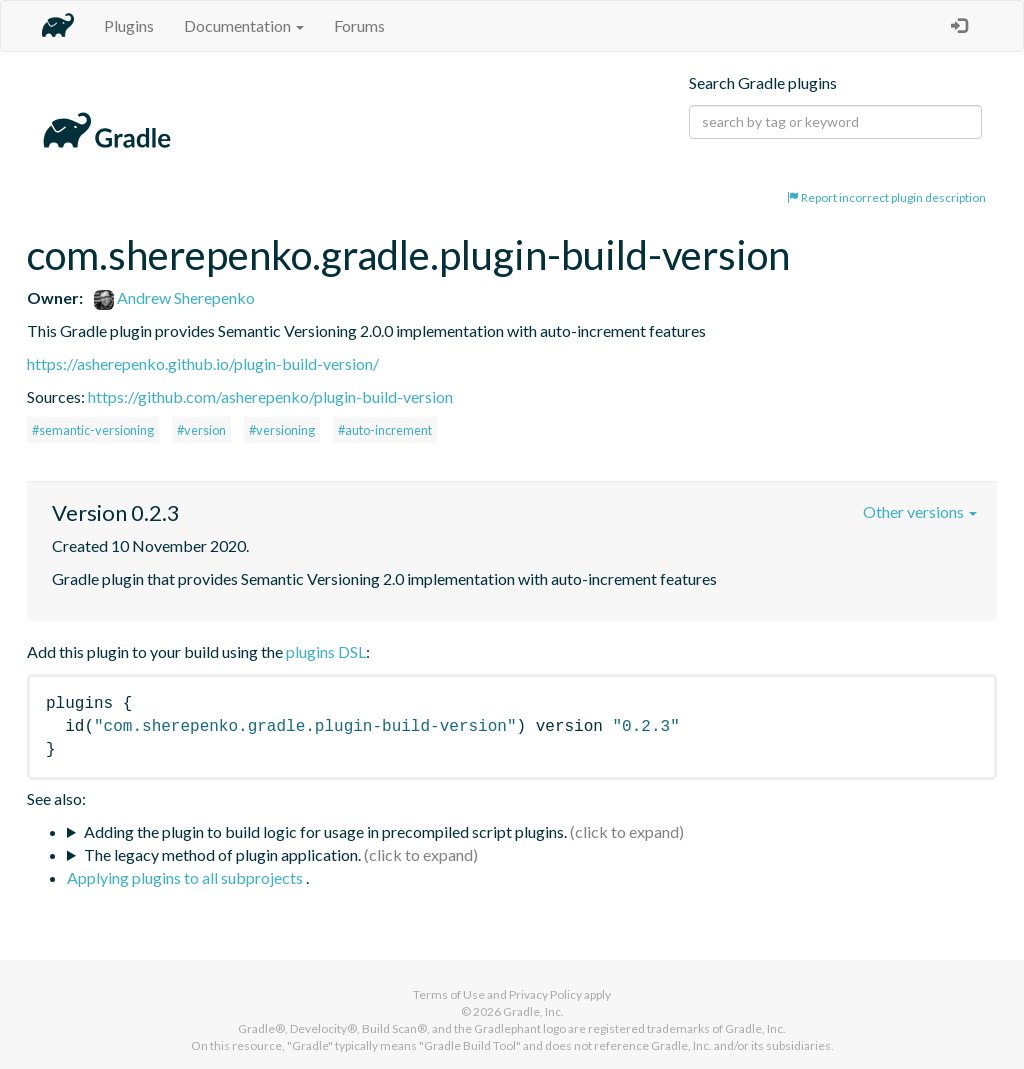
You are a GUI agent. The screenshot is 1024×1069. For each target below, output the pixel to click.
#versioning (282, 430)
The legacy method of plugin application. (222, 854)
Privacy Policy (545, 994)
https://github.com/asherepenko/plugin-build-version (270, 396)
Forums (359, 25)
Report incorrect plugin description (886, 197)
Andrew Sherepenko (174, 297)
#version (201, 430)
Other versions (920, 511)
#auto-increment (385, 430)
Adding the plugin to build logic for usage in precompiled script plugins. (325, 831)
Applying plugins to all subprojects (186, 877)
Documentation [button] (244, 25)
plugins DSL (326, 651)
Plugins (129, 25)
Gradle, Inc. (533, 1011)
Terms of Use (449, 994)
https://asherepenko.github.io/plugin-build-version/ (203, 363)
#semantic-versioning (93, 430)
